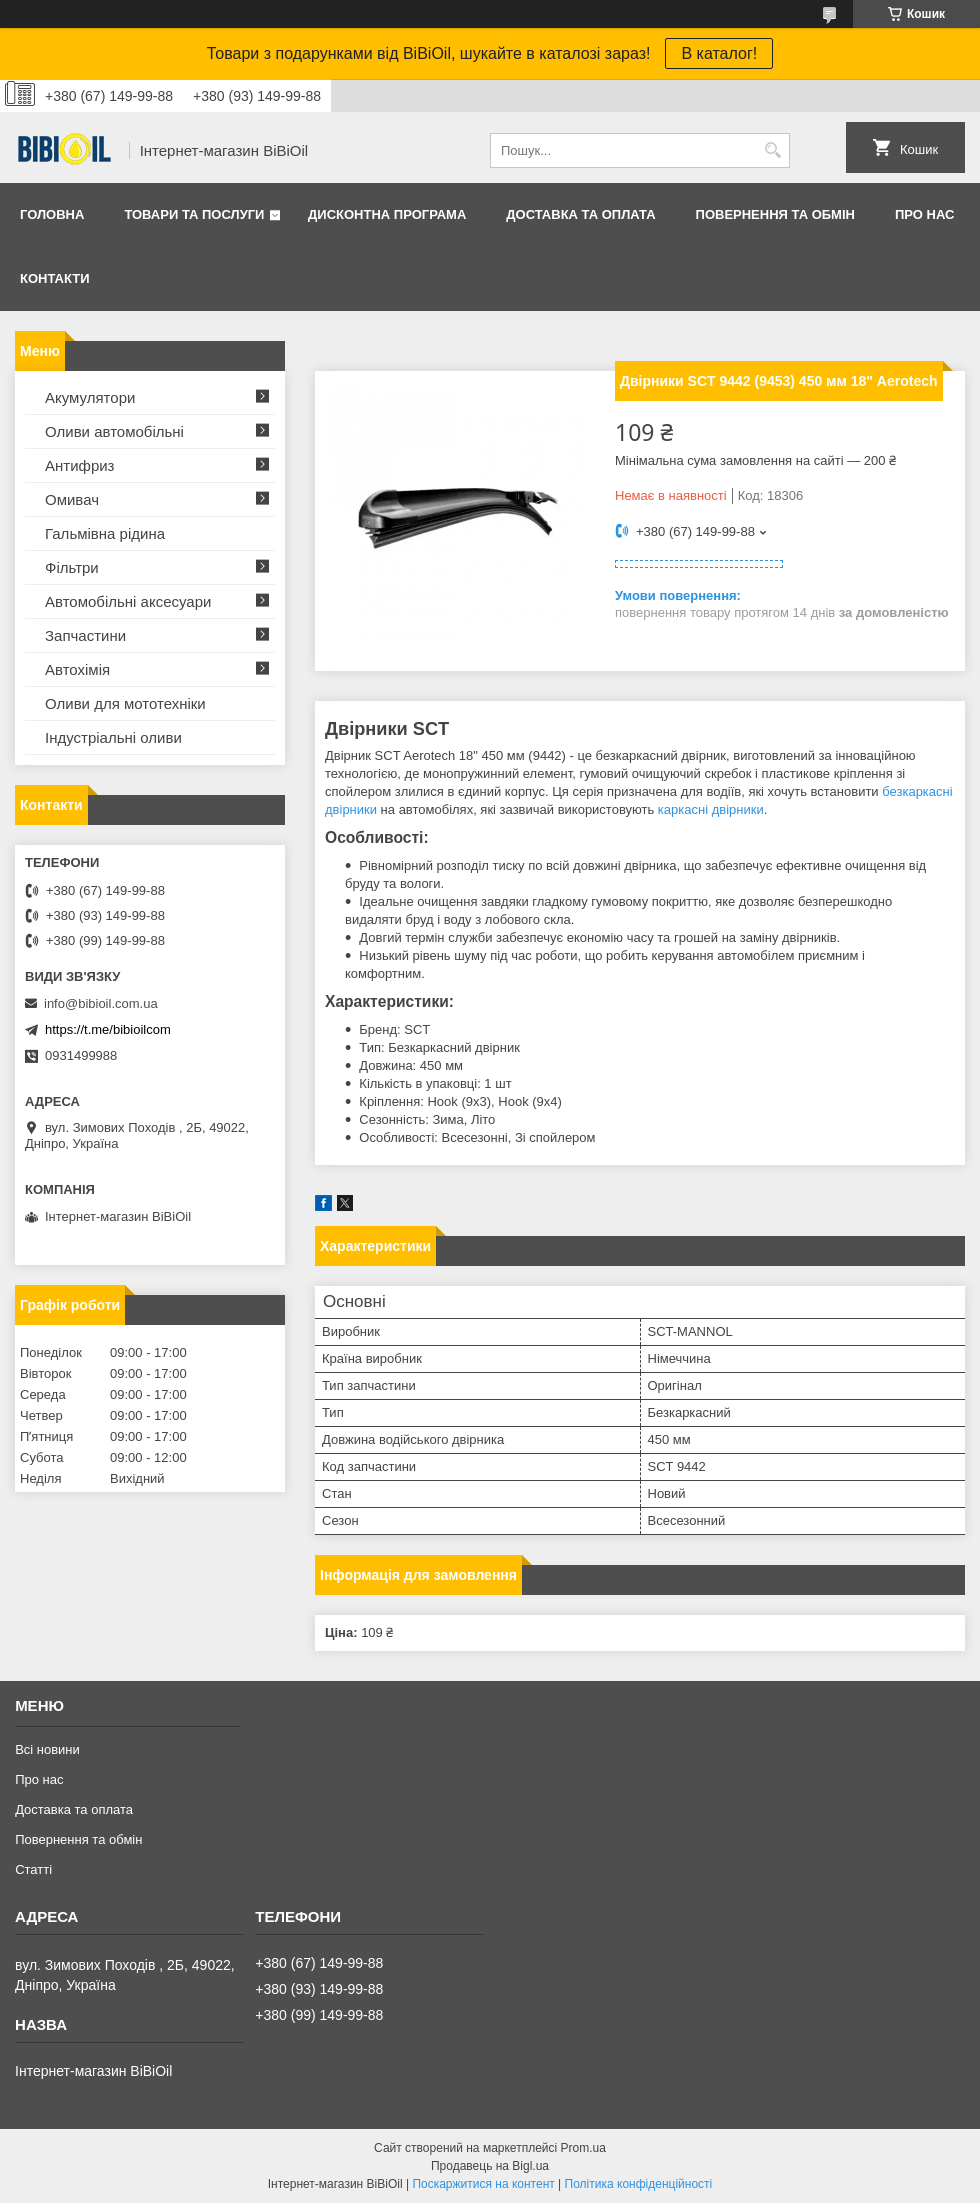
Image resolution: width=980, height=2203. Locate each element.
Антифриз (79, 465)
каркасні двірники (711, 809)
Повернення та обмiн (775, 214)
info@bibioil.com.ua (101, 1003)
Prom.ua (583, 2148)
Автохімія (77, 669)
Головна (52, 214)
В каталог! (719, 53)
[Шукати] (772, 150)
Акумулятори (90, 397)
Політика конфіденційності (639, 2184)
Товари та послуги (194, 214)
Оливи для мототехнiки (125, 703)
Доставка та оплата (580, 214)
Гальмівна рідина (105, 533)
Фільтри (72, 567)
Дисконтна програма (387, 214)
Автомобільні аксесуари (128, 601)
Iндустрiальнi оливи (113, 737)
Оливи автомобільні (114, 431)
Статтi (33, 1869)
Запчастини (85, 635)
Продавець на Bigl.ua (490, 2166)
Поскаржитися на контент (483, 2184)
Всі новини (47, 1749)
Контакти (55, 278)
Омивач (72, 499)
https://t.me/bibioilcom (108, 1029)
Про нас (924, 214)
